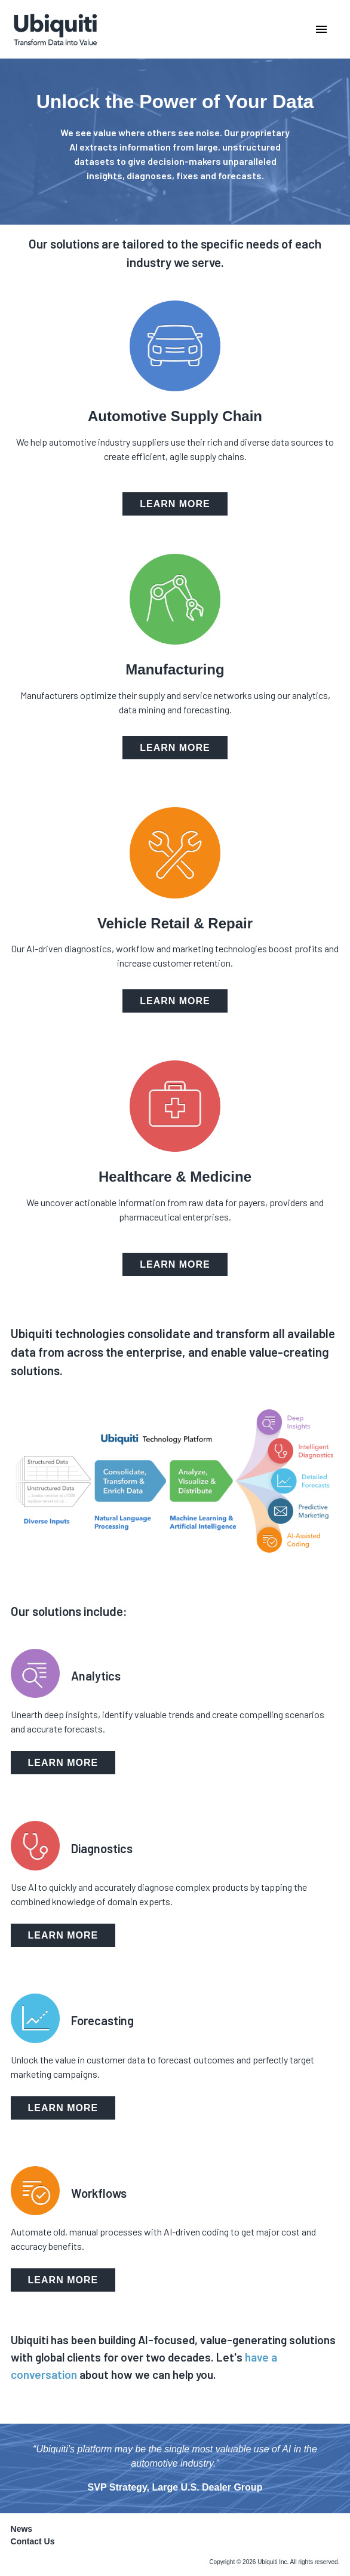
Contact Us (33, 2541)
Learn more (175, 504)
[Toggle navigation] (261, 29)
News (22, 2529)
